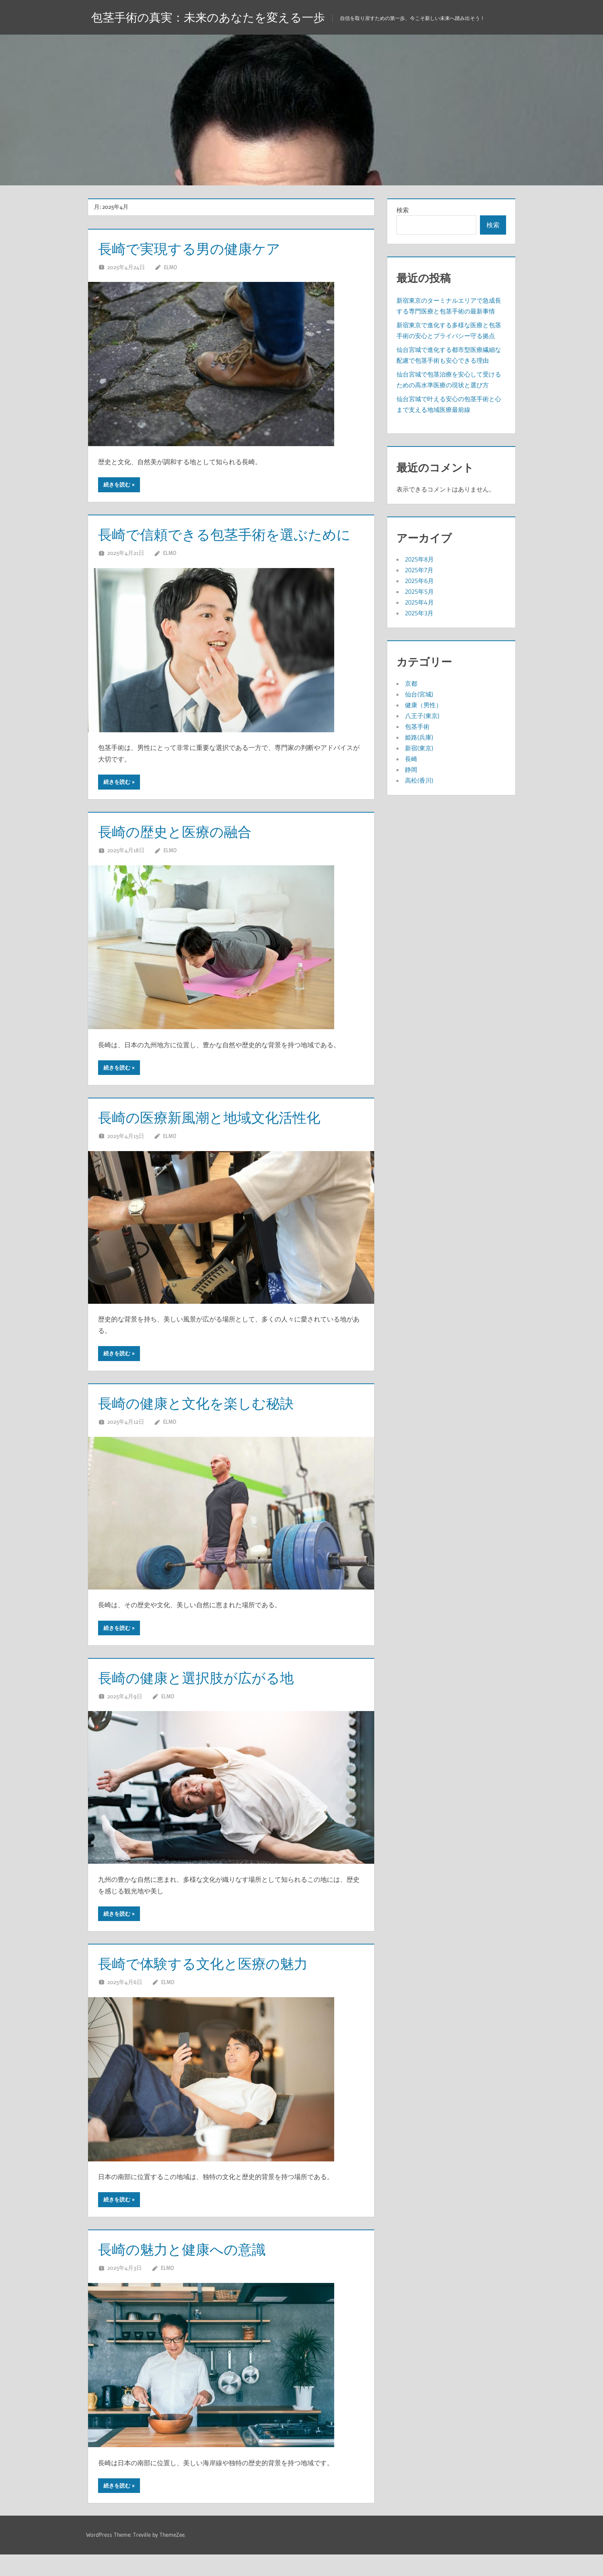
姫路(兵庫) (419, 737)
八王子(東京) (422, 716)
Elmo (170, 267)
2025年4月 (419, 602)
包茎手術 (417, 726)
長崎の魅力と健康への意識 (191, 2270)
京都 (411, 683)
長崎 (411, 759)
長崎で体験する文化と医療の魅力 (214, 1984)
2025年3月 (419, 613)
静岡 (411, 769)
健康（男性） (423, 705)
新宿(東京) (419, 748)
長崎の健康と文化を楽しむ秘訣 (206, 1424)
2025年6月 (419, 581)
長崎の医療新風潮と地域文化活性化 (221, 1138)
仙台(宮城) (419, 694)
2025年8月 (419, 559)
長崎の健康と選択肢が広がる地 (206, 1699)
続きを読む (116, 484)
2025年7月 (419, 570)
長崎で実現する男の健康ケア (199, 248)
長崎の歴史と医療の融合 (183, 852)
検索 (402, 210)
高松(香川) (419, 780)
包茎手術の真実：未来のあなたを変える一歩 (215, 17)
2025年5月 (419, 591)
